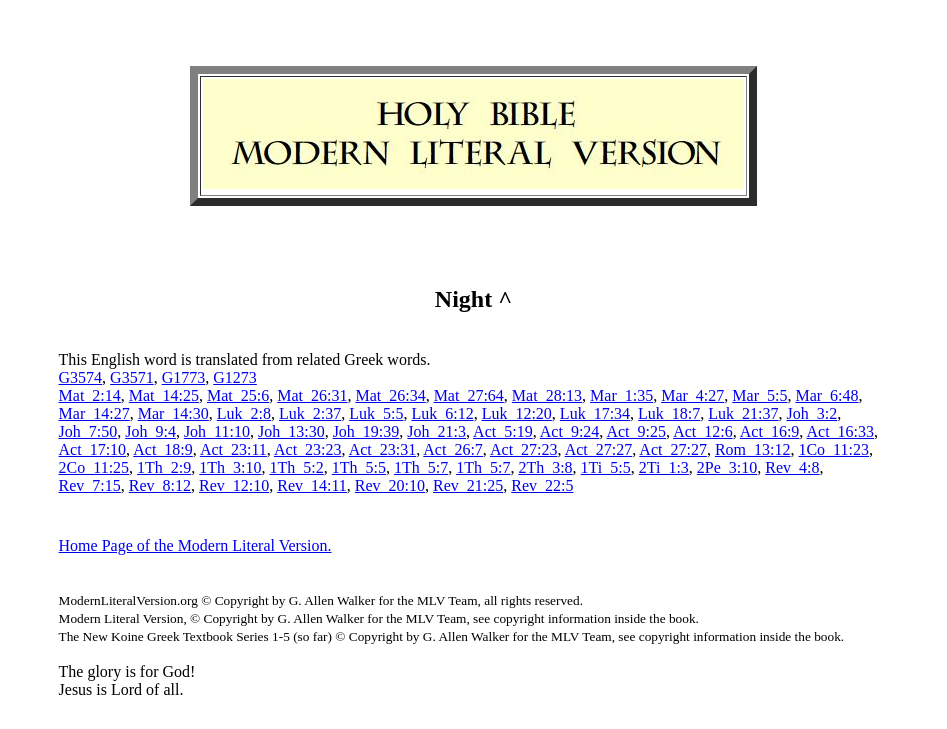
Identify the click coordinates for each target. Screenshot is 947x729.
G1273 (235, 377)
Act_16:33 (840, 431)
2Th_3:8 (545, 467)
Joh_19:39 (366, 431)
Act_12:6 (703, 431)
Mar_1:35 (621, 395)
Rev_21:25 (468, 485)
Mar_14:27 (94, 413)
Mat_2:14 (90, 395)
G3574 (81, 377)
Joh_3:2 (812, 413)
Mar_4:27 (692, 395)
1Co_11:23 (833, 449)
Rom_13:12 (753, 449)
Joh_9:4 (150, 431)
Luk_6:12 (442, 413)
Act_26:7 (453, 449)
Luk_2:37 (310, 413)
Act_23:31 (383, 449)
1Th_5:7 (421, 467)
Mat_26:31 (312, 395)
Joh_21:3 (436, 431)
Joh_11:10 (217, 431)
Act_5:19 (503, 431)
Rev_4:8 (792, 467)
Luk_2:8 (244, 413)
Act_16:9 (770, 431)
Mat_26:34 (390, 395)
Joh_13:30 (291, 431)
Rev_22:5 (542, 485)
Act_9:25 (636, 431)
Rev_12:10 (234, 485)
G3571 (132, 377)
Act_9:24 (570, 431)
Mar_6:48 (826, 395)
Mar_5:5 (759, 395)
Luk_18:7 (669, 413)
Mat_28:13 (547, 395)
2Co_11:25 (94, 467)
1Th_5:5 (359, 467)
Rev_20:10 (390, 485)
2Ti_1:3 (664, 467)
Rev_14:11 (312, 485)
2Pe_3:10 (727, 467)
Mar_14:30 (173, 413)
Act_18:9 (163, 449)
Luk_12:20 (517, 413)
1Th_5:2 (297, 467)
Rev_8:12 (160, 485)
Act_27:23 (524, 449)
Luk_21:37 (743, 413)
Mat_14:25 (164, 395)
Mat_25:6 (238, 395)
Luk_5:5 (376, 413)
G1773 (184, 377)
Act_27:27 (599, 449)
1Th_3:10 (230, 467)
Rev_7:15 (90, 485)
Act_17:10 (93, 449)
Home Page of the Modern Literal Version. (195, 545)
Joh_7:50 (88, 431)
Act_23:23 (308, 449)
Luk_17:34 (595, 413)
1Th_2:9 (164, 467)
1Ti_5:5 (606, 467)
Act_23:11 (233, 449)
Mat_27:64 (469, 395)
